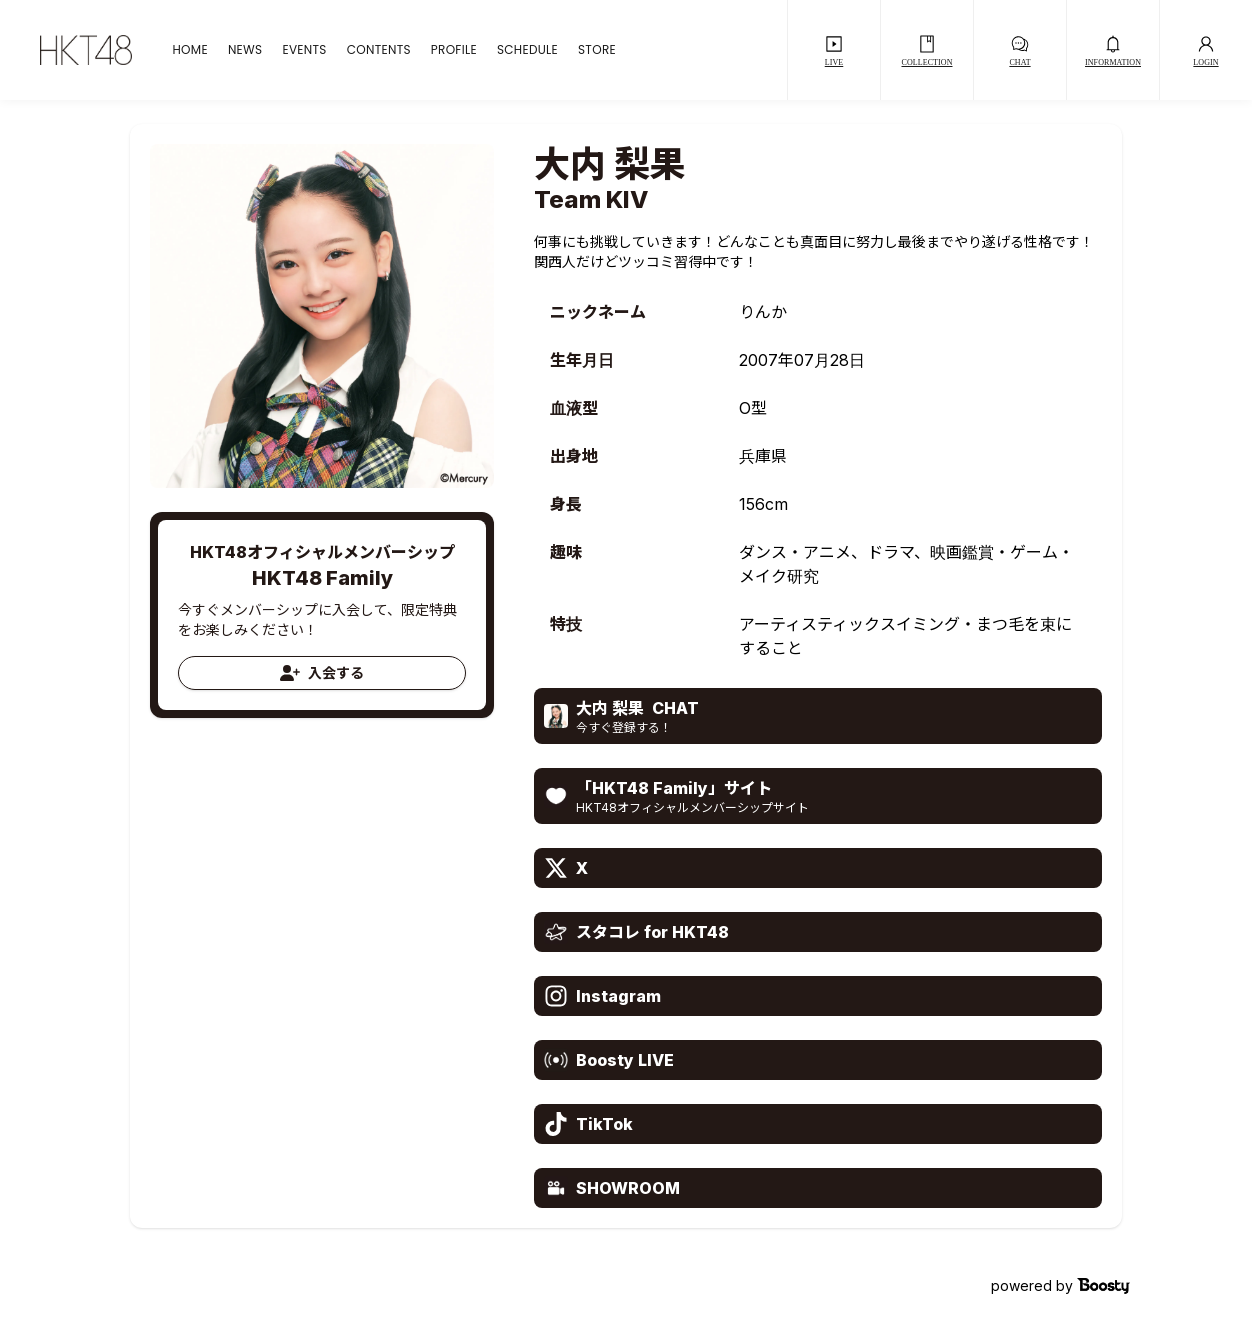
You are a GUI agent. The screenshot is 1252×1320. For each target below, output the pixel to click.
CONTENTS (379, 50)
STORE (597, 50)
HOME (189, 50)
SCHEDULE (527, 50)
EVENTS (304, 50)
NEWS (245, 50)
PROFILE (454, 50)
